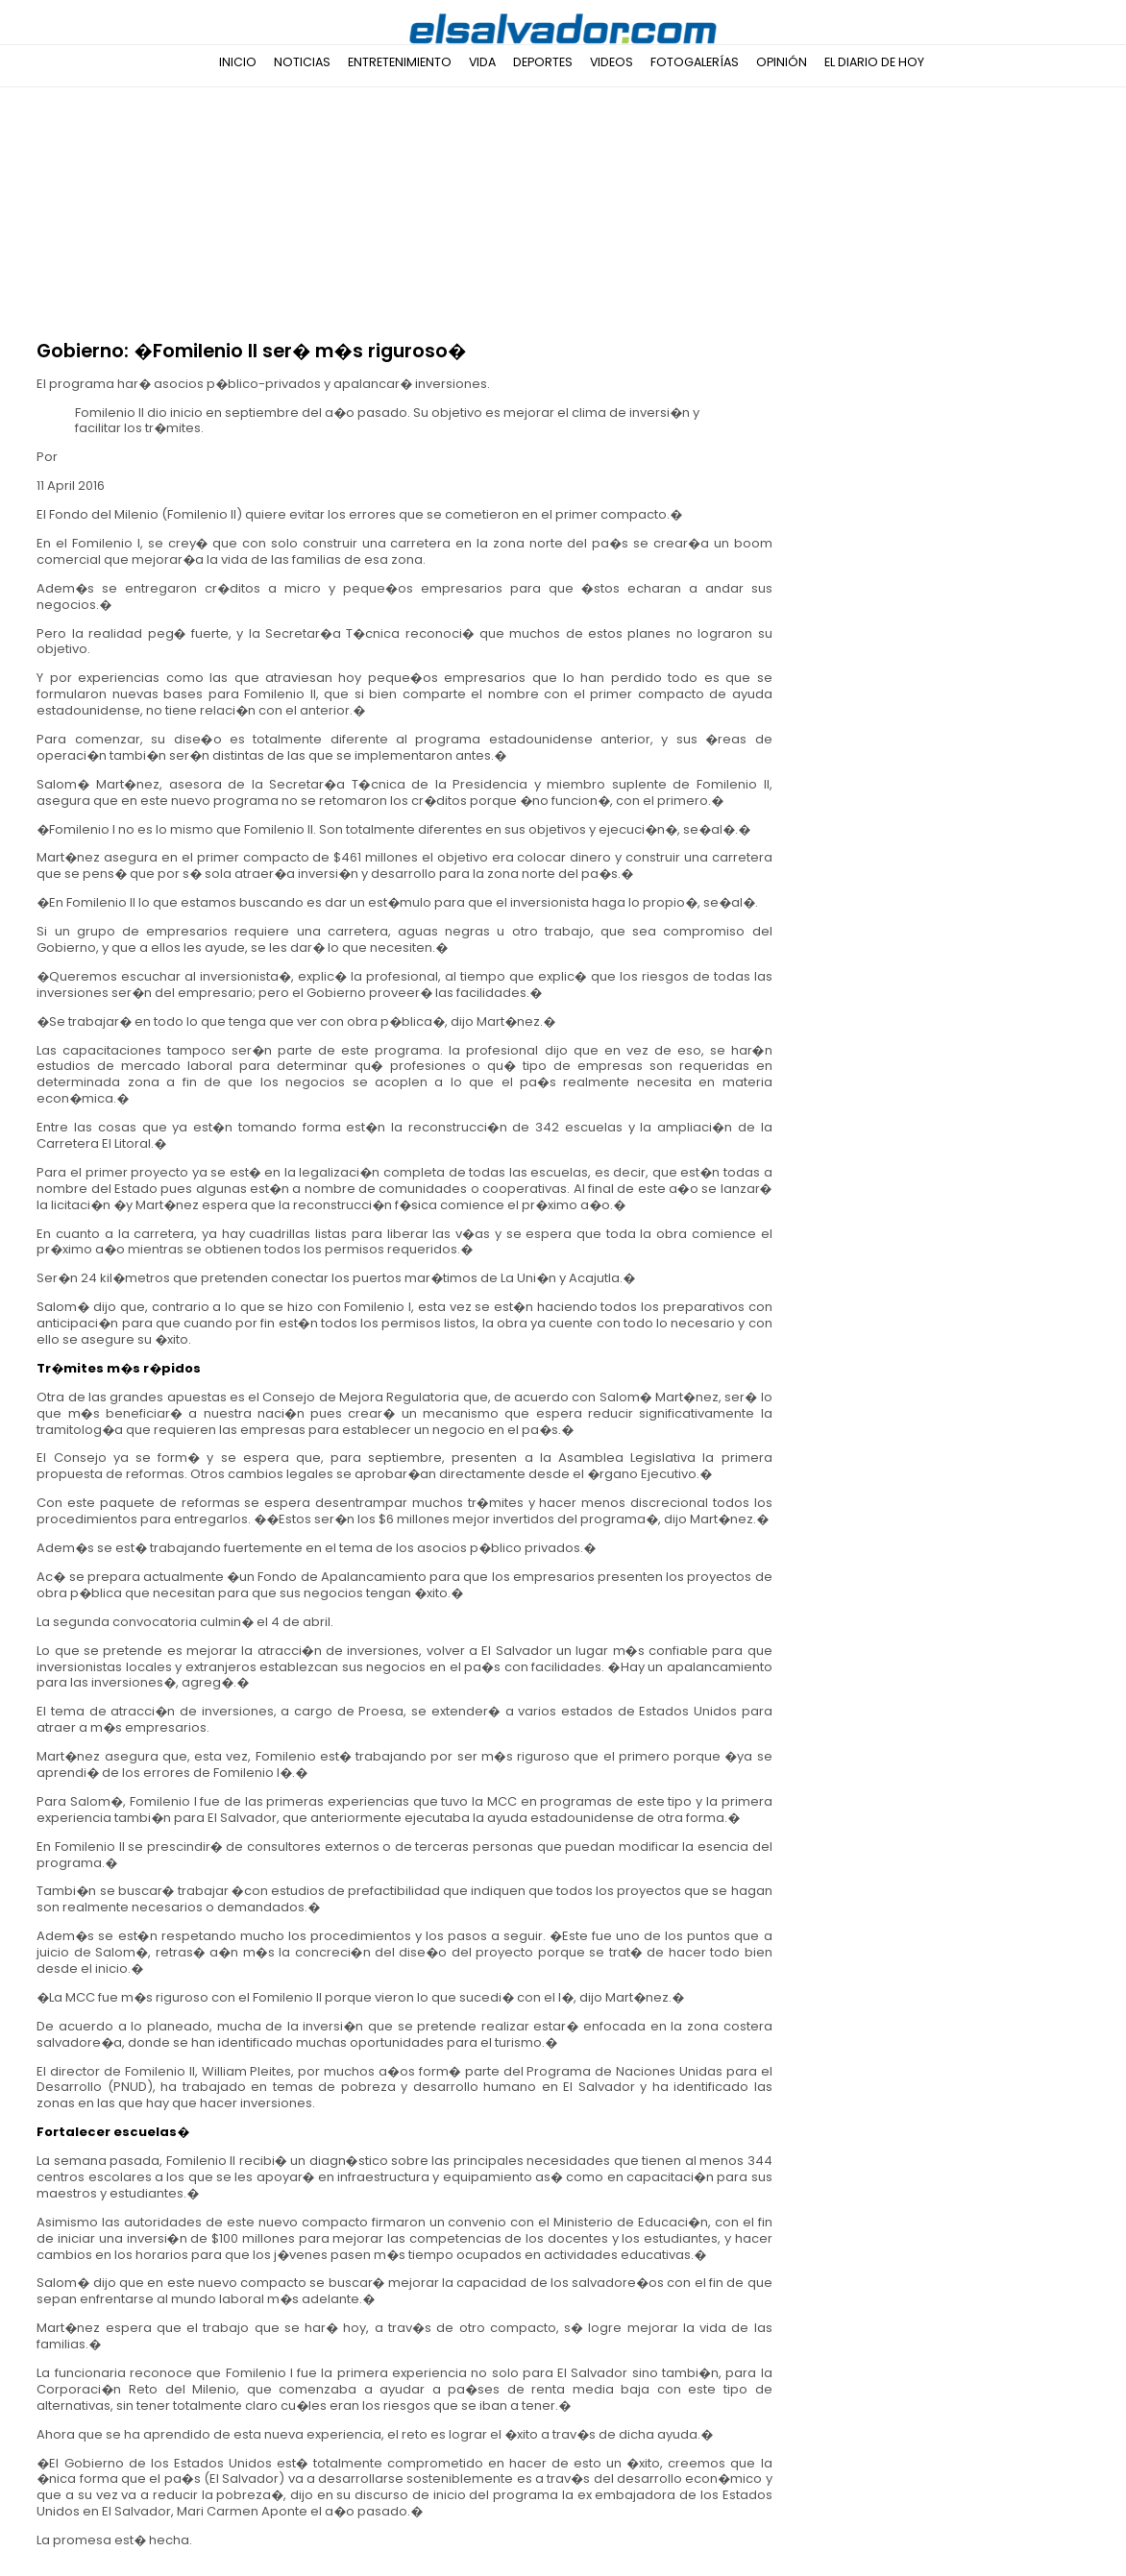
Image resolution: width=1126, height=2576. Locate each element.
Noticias (302, 62)
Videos (611, 62)
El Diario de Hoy (874, 62)
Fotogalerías (694, 62)
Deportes (543, 62)
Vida (482, 62)
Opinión (781, 62)
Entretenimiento (400, 62)
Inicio (238, 62)
